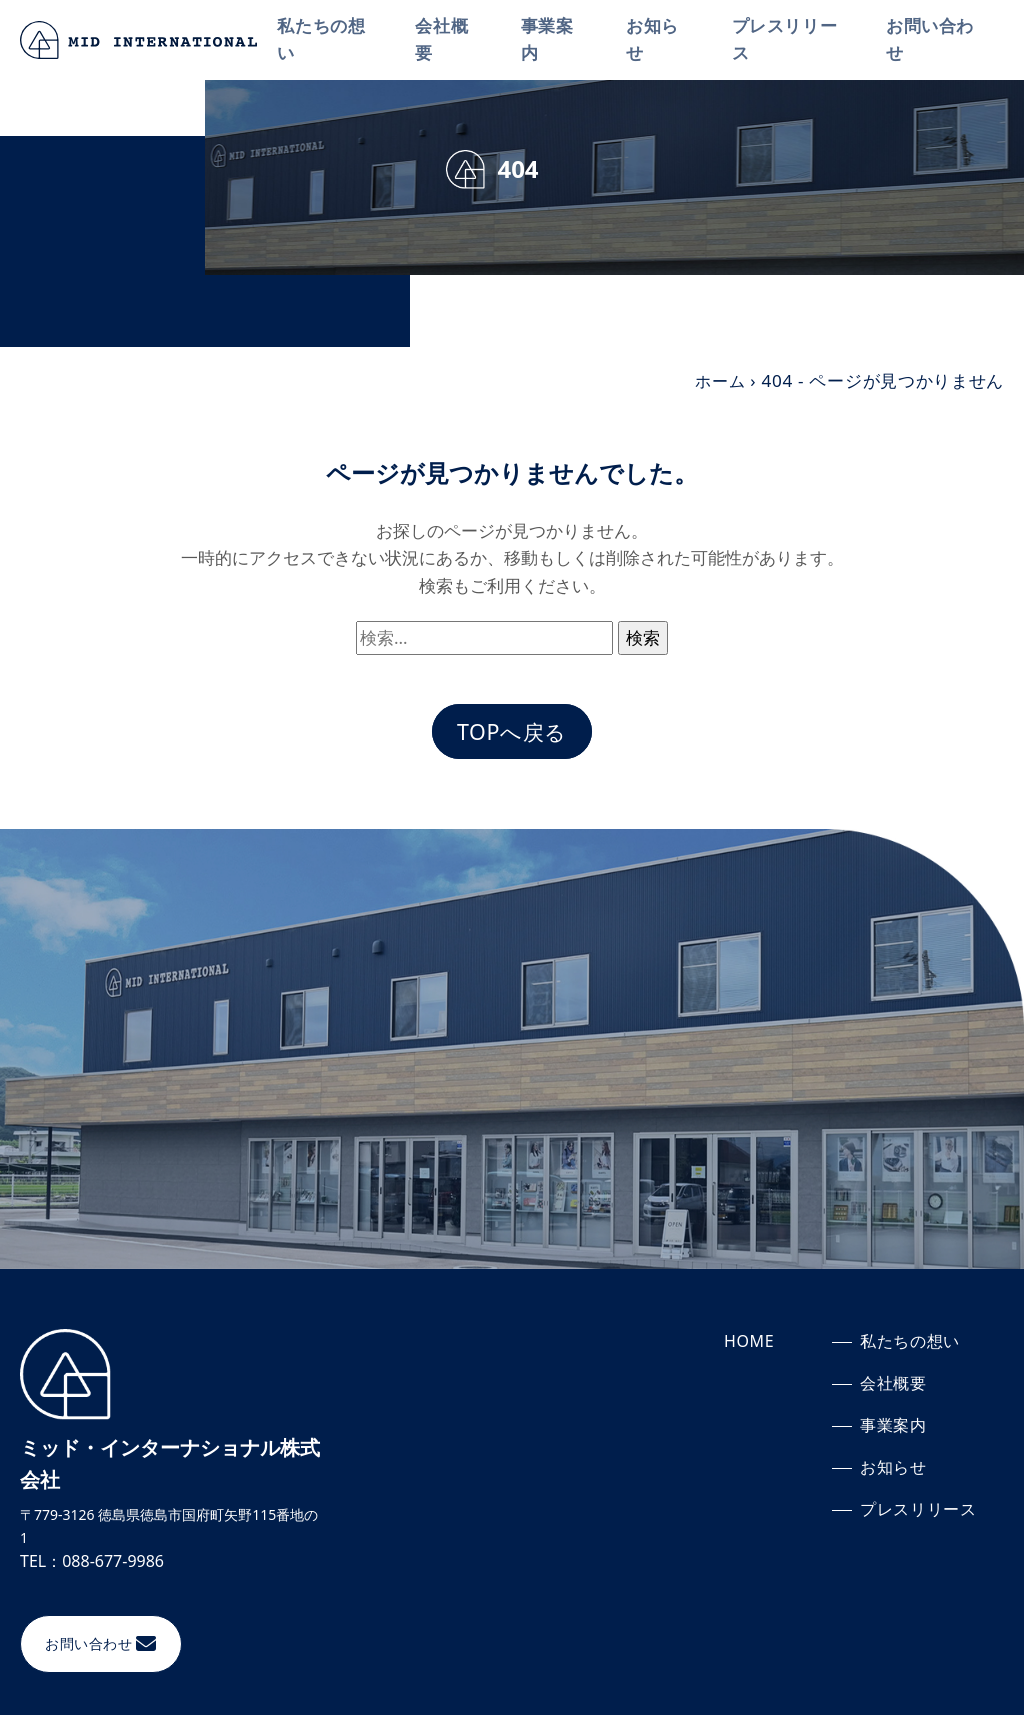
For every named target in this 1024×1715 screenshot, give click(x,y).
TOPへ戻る (512, 733)
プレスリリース (789, 40)
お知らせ (657, 40)
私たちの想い (331, 40)
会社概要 (449, 40)
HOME (749, 1345)
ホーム (718, 380)
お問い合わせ (932, 40)
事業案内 (553, 40)
